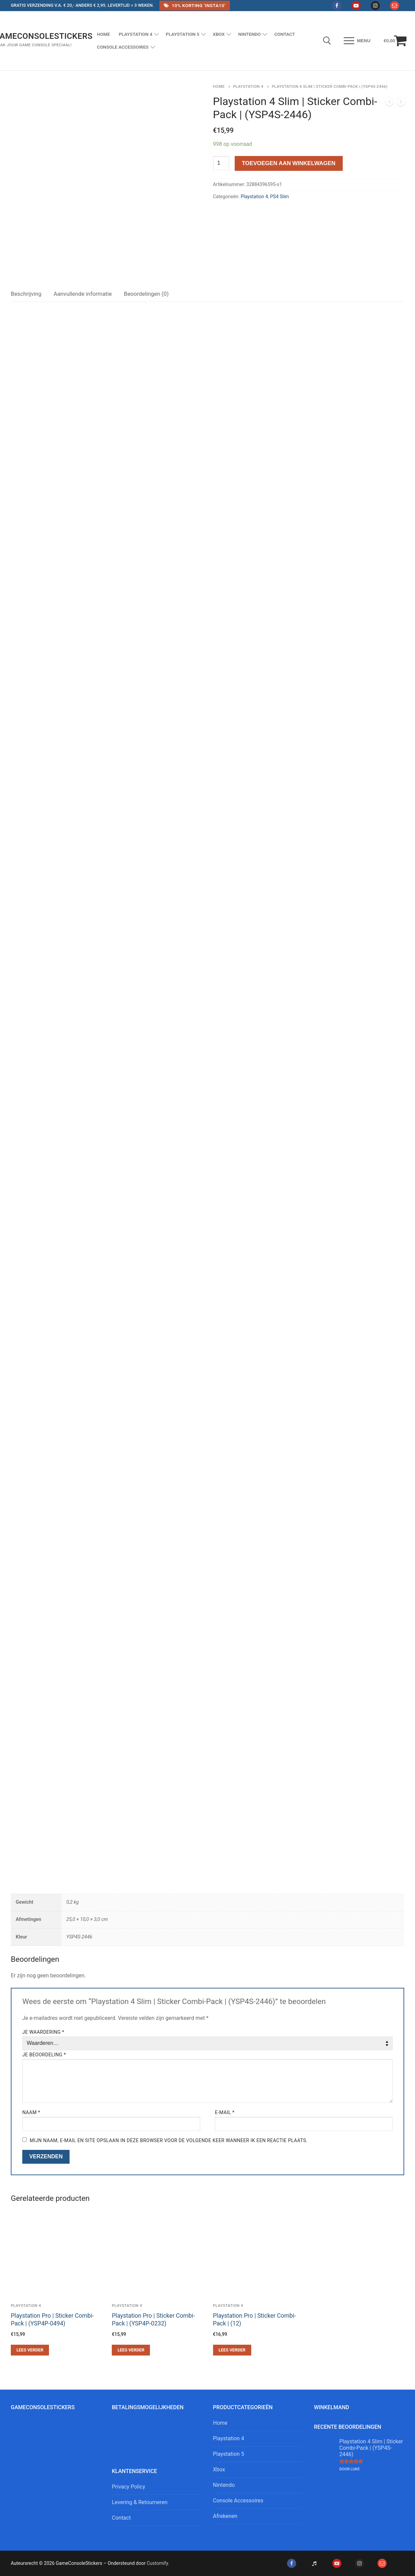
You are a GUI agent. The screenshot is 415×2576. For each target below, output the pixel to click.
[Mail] (394, 5)
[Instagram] (375, 5)
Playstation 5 (228, 2454)
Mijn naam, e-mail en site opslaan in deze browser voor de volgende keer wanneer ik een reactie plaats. (169, 2140)
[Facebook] (336, 5)
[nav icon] (357, 41)
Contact (121, 2518)
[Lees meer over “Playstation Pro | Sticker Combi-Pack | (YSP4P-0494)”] (30, 2350)
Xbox (219, 2469)
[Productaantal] (221, 163)
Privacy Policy (128, 2486)
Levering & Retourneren (139, 2502)
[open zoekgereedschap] (327, 40)
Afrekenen (225, 2516)
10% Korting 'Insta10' (194, 5)
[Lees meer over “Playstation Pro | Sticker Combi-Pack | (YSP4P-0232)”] (131, 2350)
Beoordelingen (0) (146, 293)
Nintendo (224, 2485)
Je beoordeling (44, 2054)
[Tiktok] (314, 2563)
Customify (157, 2563)
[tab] (26, 294)
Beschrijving (26, 293)
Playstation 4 (248, 86)
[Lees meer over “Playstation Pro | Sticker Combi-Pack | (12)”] (232, 2350)
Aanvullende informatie (83, 293)
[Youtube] (356, 5)
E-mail (224, 2112)
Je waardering (43, 2032)
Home (219, 86)
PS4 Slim (279, 196)
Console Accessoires (238, 2500)
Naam (31, 2112)
